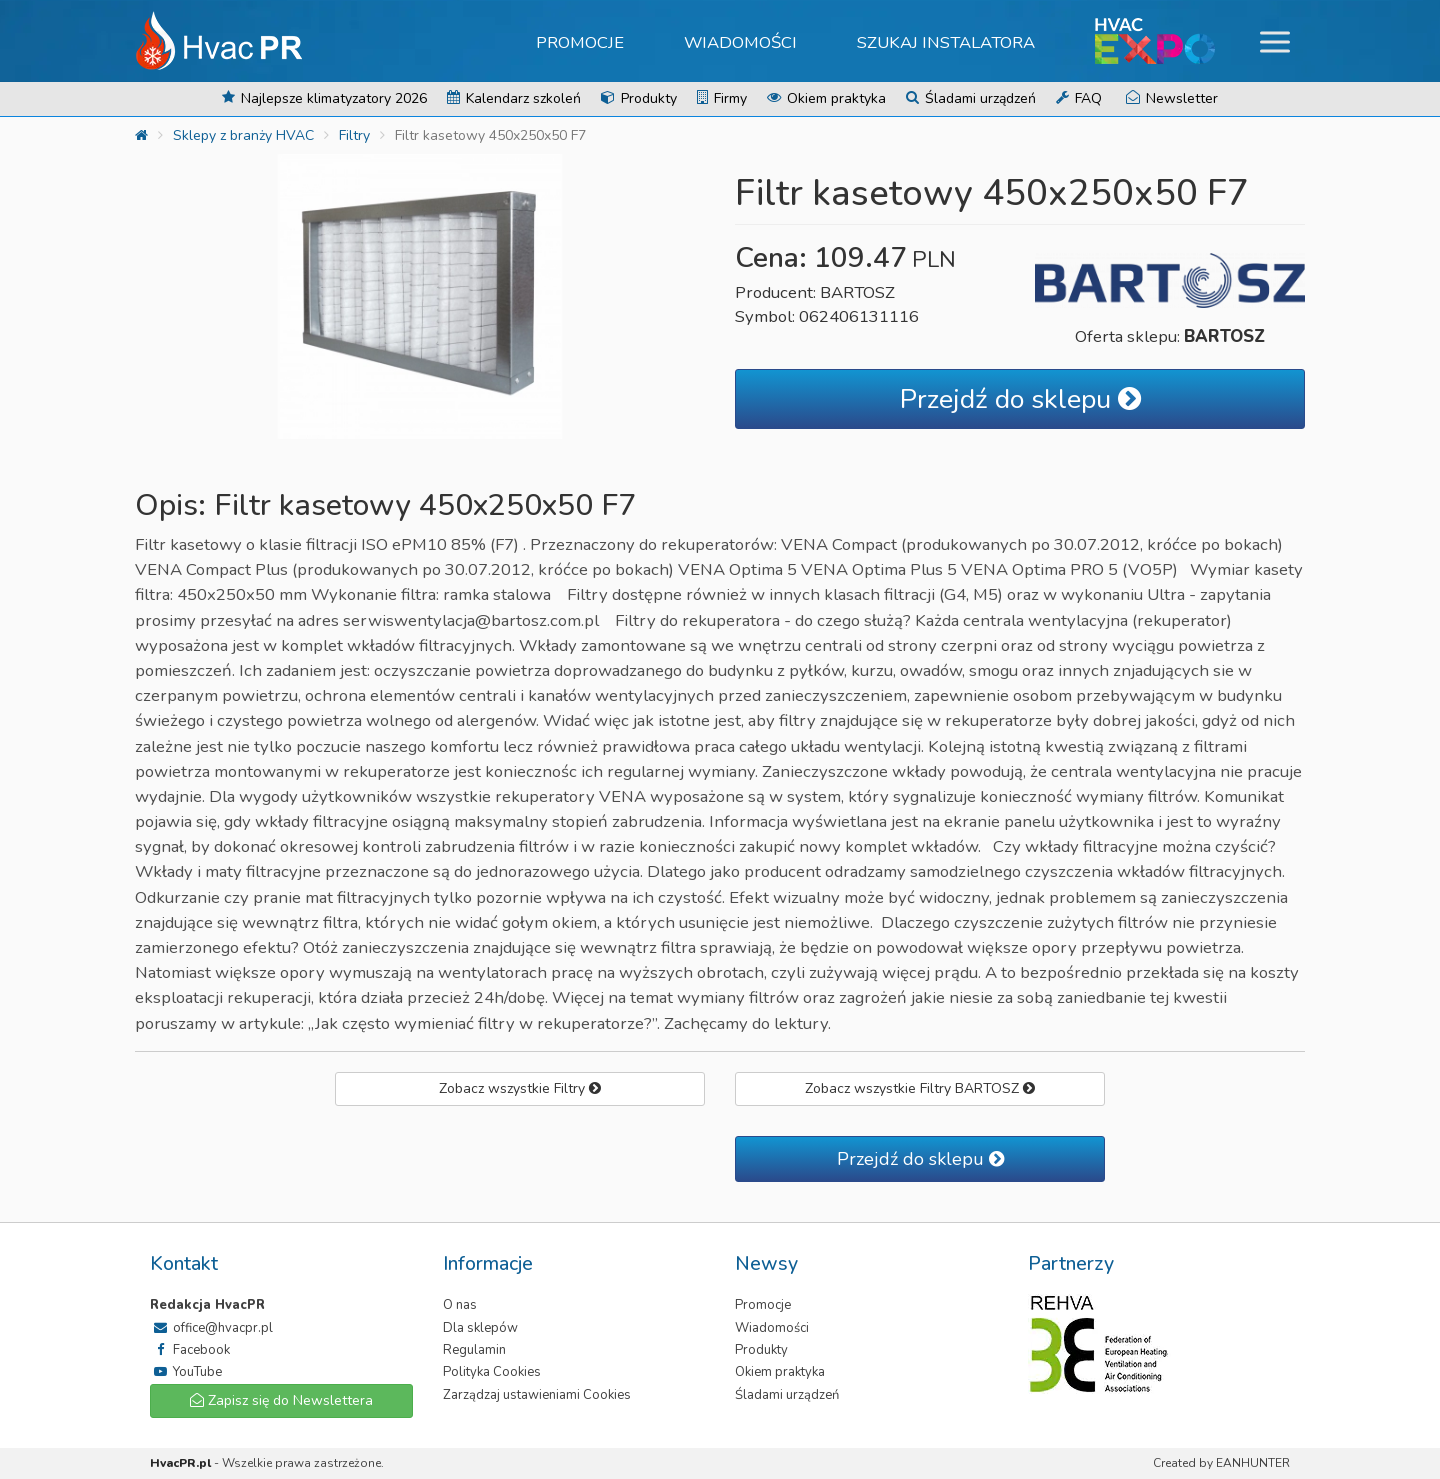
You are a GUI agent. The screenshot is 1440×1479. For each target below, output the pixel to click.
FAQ (1079, 98)
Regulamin (474, 1350)
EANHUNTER (1253, 1463)
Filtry (354, 135)
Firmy (722, 98)
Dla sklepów (480, 1328)
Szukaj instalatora (946, 42)
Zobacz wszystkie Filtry (520, 1088)
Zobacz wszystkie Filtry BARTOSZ (920, 1088)
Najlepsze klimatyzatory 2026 (324, 98)
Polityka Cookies (492, 1372)
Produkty (639, 98)
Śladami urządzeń (971, 98)
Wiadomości (740, 42)
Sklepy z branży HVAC (243, 135)
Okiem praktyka (826, 98)
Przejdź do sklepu (1020, 399)
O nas (460, 1305)
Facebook (190, 1350)
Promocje (580, 42)
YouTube (186, 1372)
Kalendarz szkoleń (514, 98)
